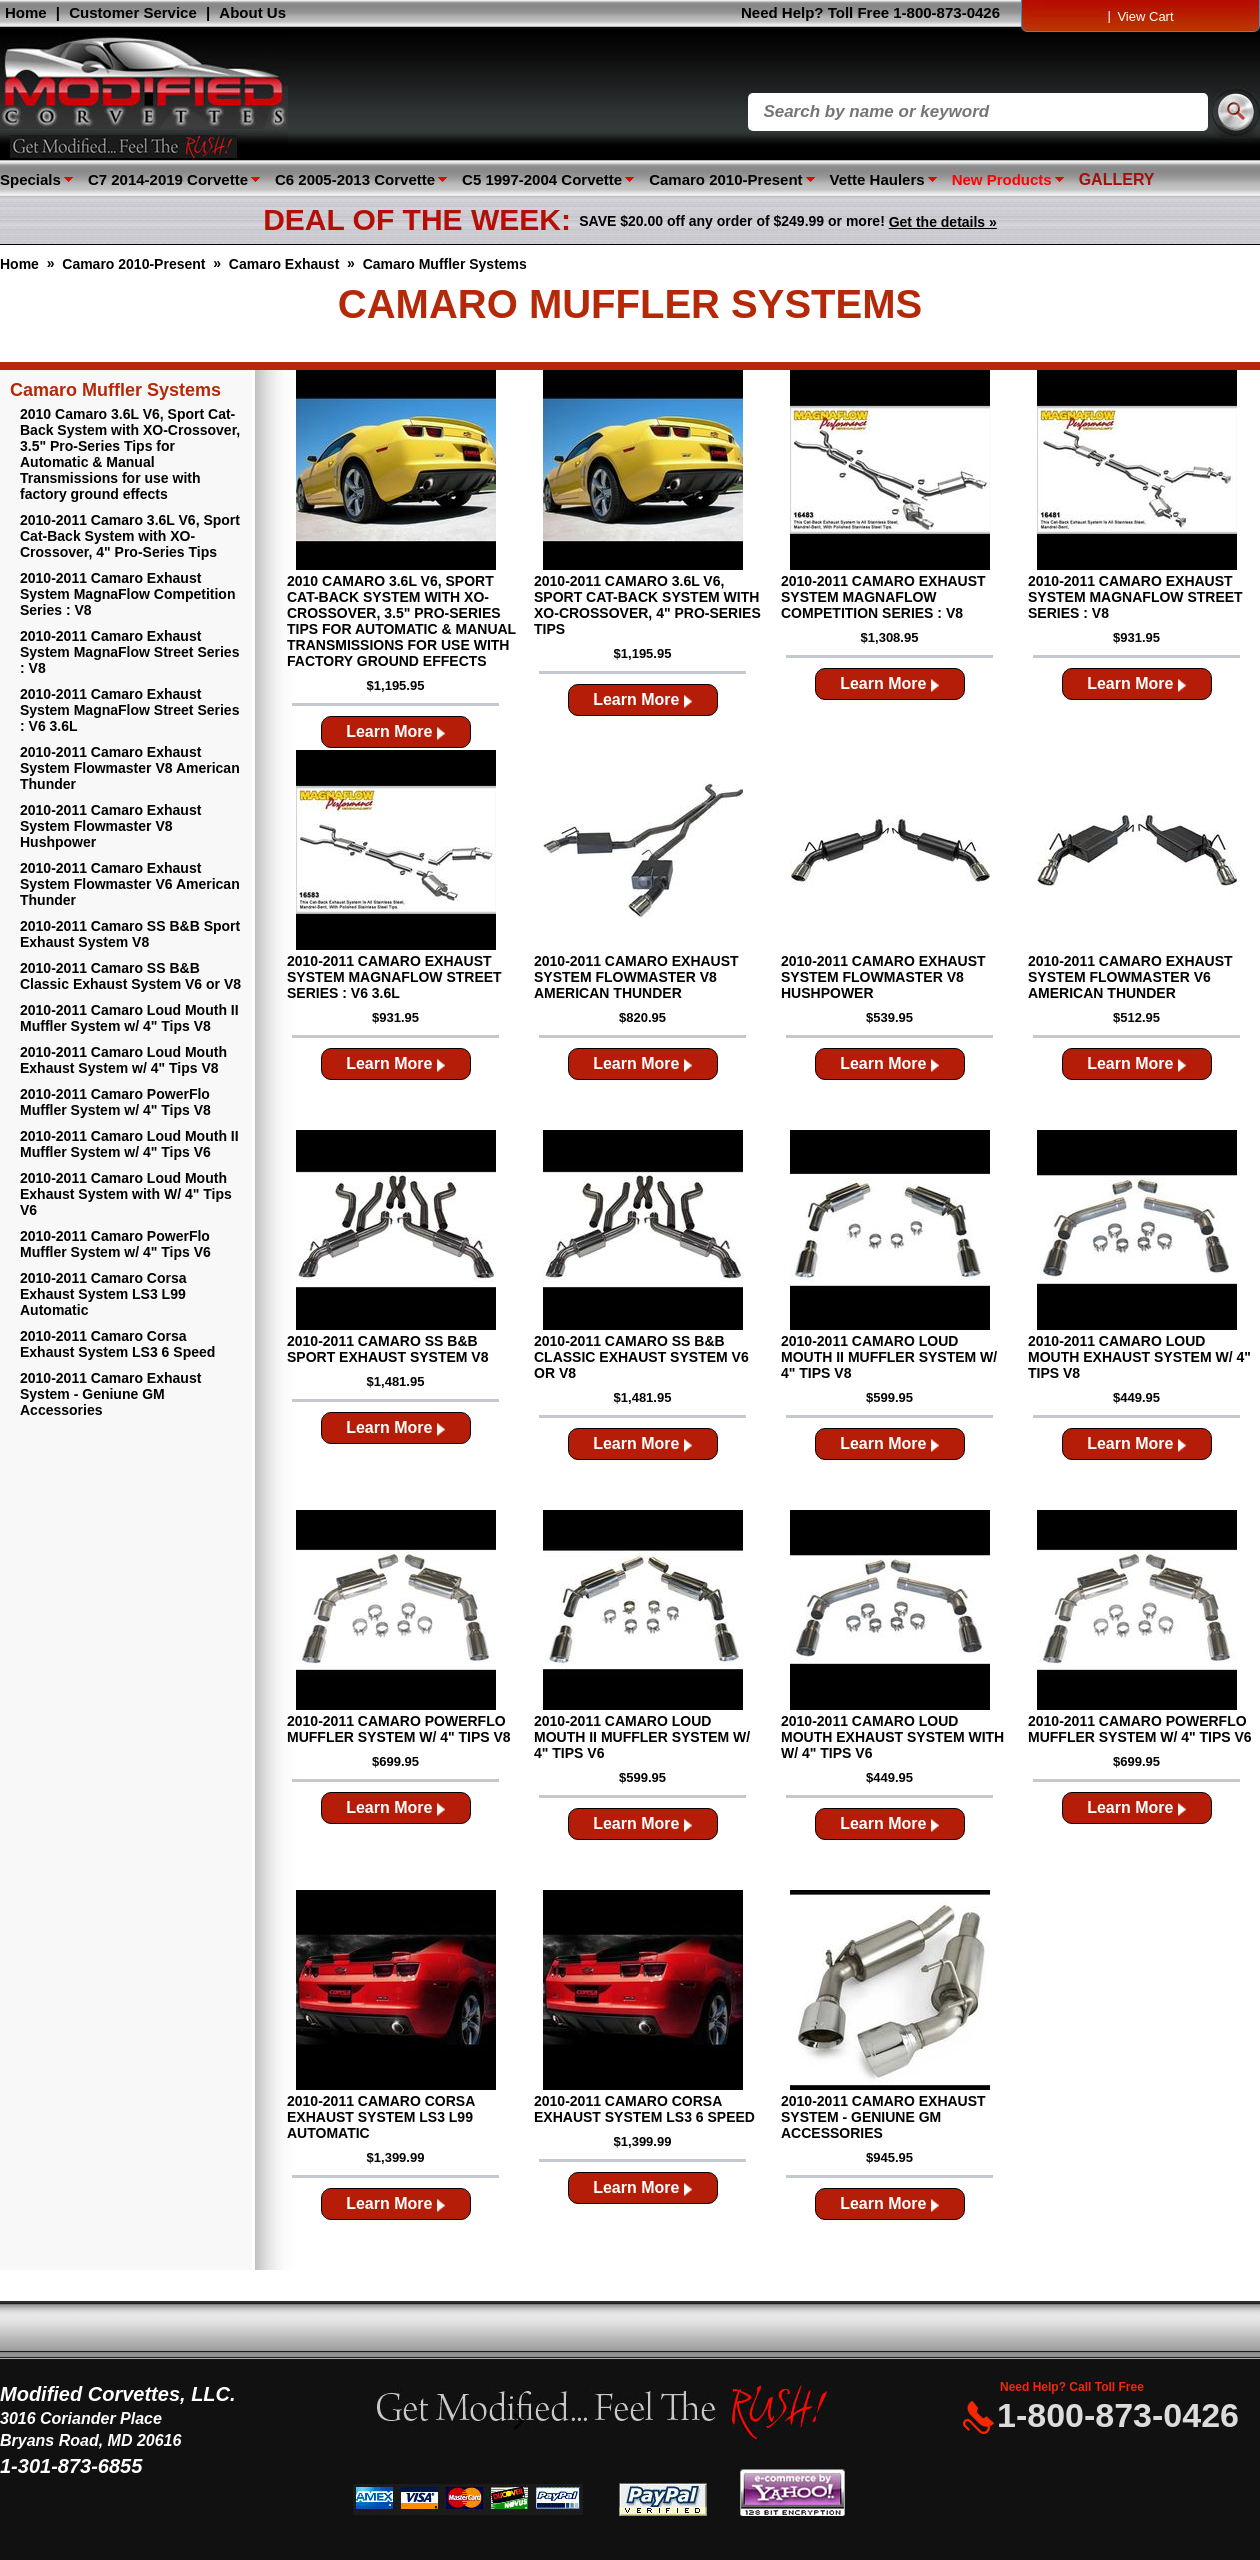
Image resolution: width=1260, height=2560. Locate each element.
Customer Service (133, 12)
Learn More (395, 731)
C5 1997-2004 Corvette (542, 179)
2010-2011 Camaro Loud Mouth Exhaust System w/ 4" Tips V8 (123, 1060)
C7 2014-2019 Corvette (168, 179)
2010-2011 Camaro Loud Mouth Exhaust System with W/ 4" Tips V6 (126, 1194)
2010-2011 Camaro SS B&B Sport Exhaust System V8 (130, 934)
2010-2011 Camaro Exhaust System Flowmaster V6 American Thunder (130, 884)
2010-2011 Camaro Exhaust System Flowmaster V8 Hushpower (110, 826)
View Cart (1145, 16)
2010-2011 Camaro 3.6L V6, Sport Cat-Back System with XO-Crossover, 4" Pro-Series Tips (130, 536)
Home (26, 12)
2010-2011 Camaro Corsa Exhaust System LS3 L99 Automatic (103, 1294)
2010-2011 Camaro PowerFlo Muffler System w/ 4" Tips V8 (115, 1102)
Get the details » (943, 222)
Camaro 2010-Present (725, 179)
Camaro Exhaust (284, 264)
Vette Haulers (877, 179)
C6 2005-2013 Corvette (355, 179)
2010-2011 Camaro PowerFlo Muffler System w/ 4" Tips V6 (115, 1244)
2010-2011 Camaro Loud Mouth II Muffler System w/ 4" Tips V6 (129, 1144)
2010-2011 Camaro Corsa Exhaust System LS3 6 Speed (117, 1344)
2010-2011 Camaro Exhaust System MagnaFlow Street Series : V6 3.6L (129, 710)
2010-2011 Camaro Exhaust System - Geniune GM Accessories (110, 1394)
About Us (252, 12)
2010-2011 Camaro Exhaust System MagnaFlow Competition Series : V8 (127, 594)
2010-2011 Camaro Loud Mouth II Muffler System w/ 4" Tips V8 (129, 1018)
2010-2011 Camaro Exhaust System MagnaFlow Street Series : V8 (129, 652)
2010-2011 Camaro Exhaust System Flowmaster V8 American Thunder (130, 768)
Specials (30, 179)
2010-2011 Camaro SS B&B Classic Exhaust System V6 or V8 (130, 976)
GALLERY (1117, 179)
